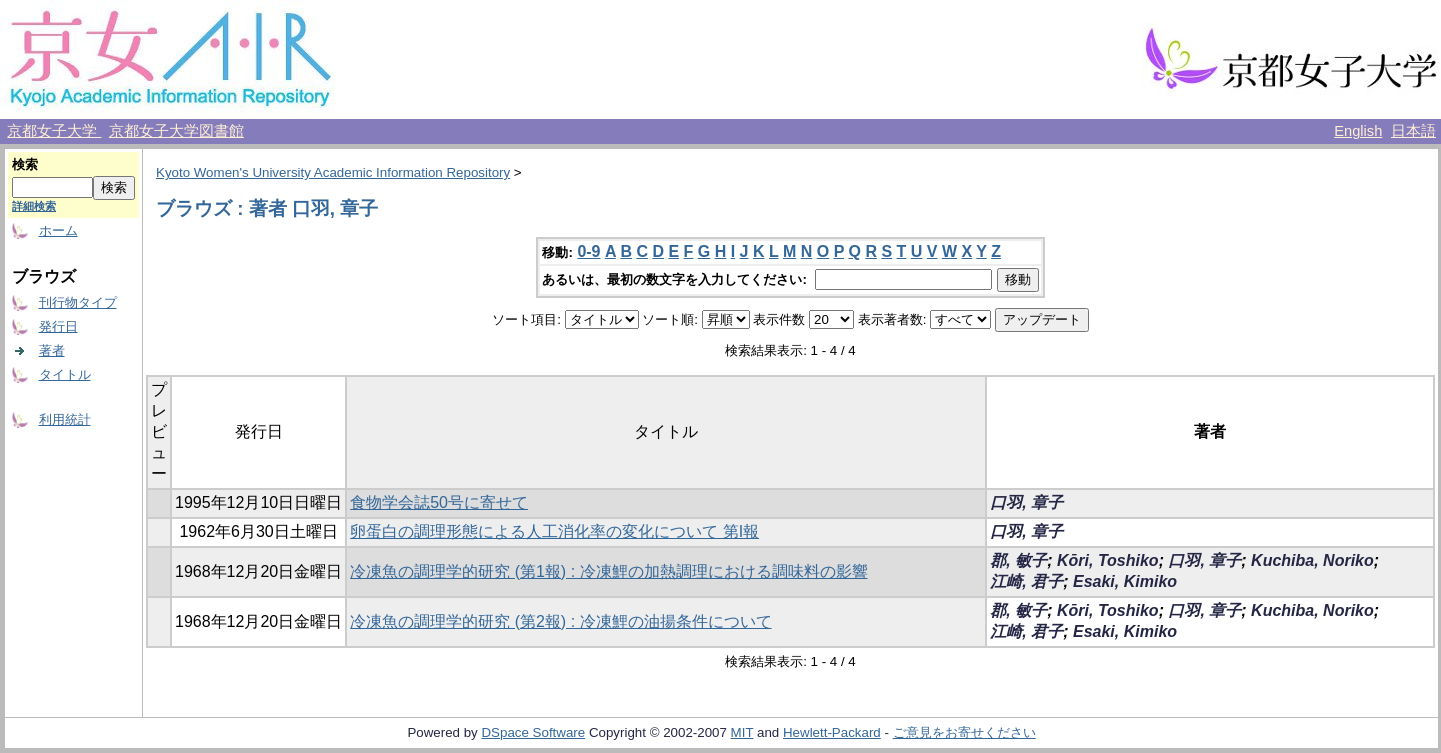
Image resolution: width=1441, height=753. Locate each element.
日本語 (1413, 131)
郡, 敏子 (1018, 560)
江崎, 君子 (1026, 581)
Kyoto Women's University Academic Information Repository (333, 172)
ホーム (58, 230)
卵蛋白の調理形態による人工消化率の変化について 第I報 (554, 531)
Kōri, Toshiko (1108, 560)
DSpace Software (533, 732)
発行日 (58, 326)
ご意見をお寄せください (964, 732)
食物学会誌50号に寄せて (439, 502)
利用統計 (65, 419)
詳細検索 (34, 206)
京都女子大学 (54, 131)
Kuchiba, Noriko (1312, 560)
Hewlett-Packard (832, 732)
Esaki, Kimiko (1125, 581)
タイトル (65, 374)
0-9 (588, 251)
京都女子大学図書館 (176, 131)
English (1358, 131)
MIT (742, 732)
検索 (25, 164)
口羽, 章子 (1026, 502)
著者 (52, 350)
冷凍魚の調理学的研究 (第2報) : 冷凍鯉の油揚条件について (560, 621)
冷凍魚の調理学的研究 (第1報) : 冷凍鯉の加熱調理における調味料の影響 (608, 571)
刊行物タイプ (78, 302)
